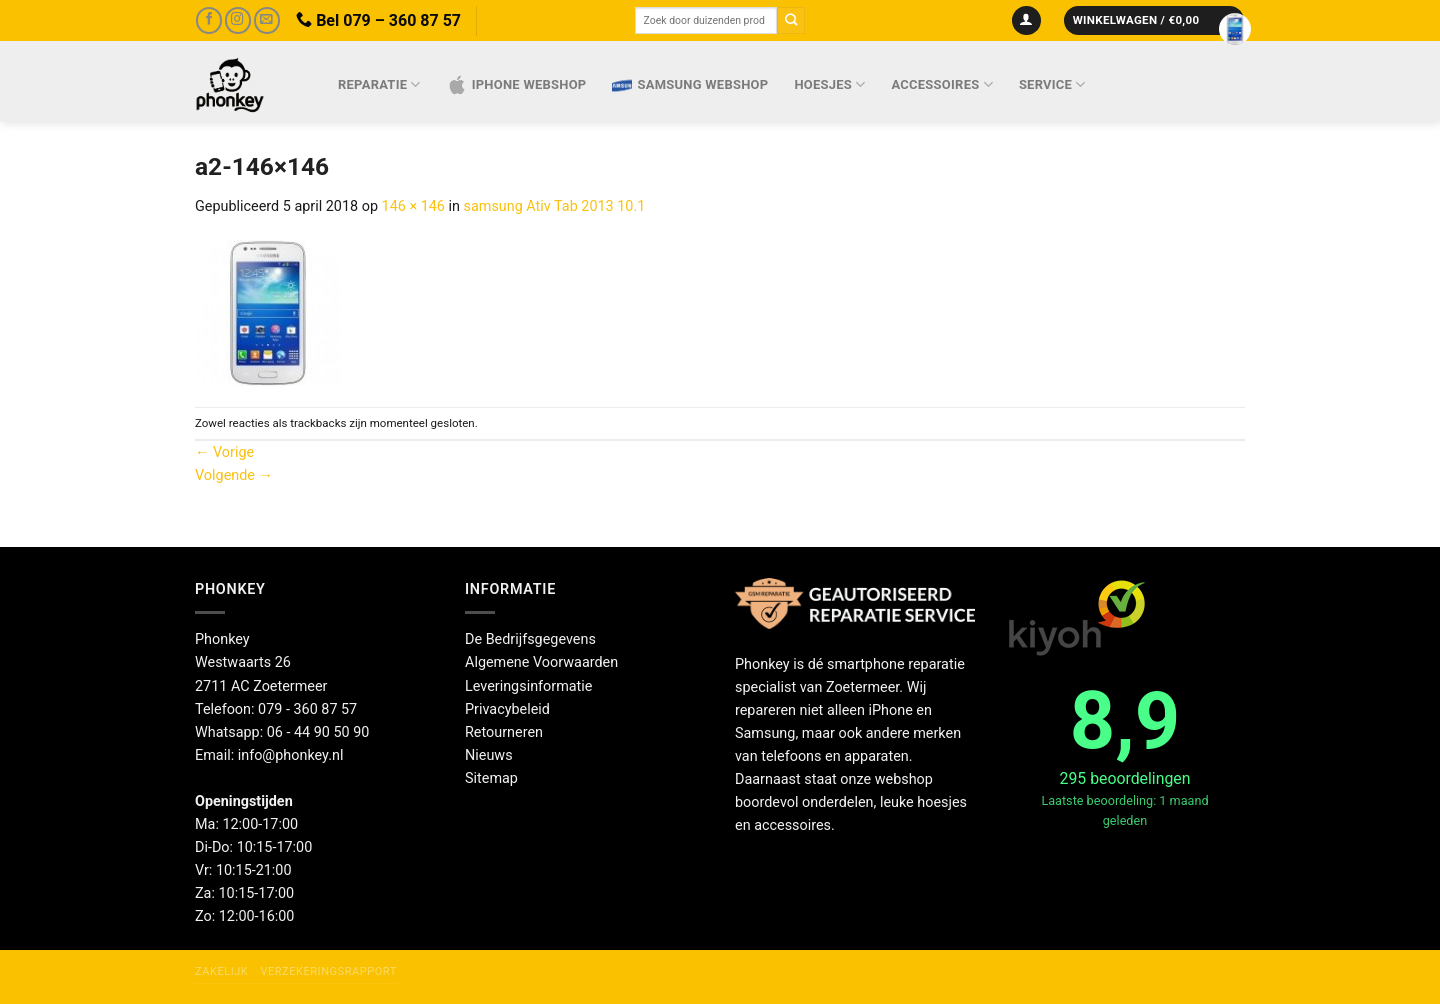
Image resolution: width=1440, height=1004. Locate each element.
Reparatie (379, 84)
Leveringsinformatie (528, 686)
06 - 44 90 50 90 (318, 732)
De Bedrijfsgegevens (530, 639)
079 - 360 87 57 (307, 709)
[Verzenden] (791, 20)
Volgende (234, 475)
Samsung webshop (690, 85)
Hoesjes (829, 84)
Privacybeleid (507, 709)
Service (1052, 84)
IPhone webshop (517, 85)
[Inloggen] (1026, 21)
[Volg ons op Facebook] (209, 20)
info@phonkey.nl (291, 755)
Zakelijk (221, 971)
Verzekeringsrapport (328, 971)
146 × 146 (413, 206)
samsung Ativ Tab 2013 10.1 (555, 206)
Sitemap (491, 778)
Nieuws (489, 755)
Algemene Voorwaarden (541, 662)
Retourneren (504, 732)
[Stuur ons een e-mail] (267, 20)
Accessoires (942, 84)
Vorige (224, 452)
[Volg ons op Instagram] (238, 20)
